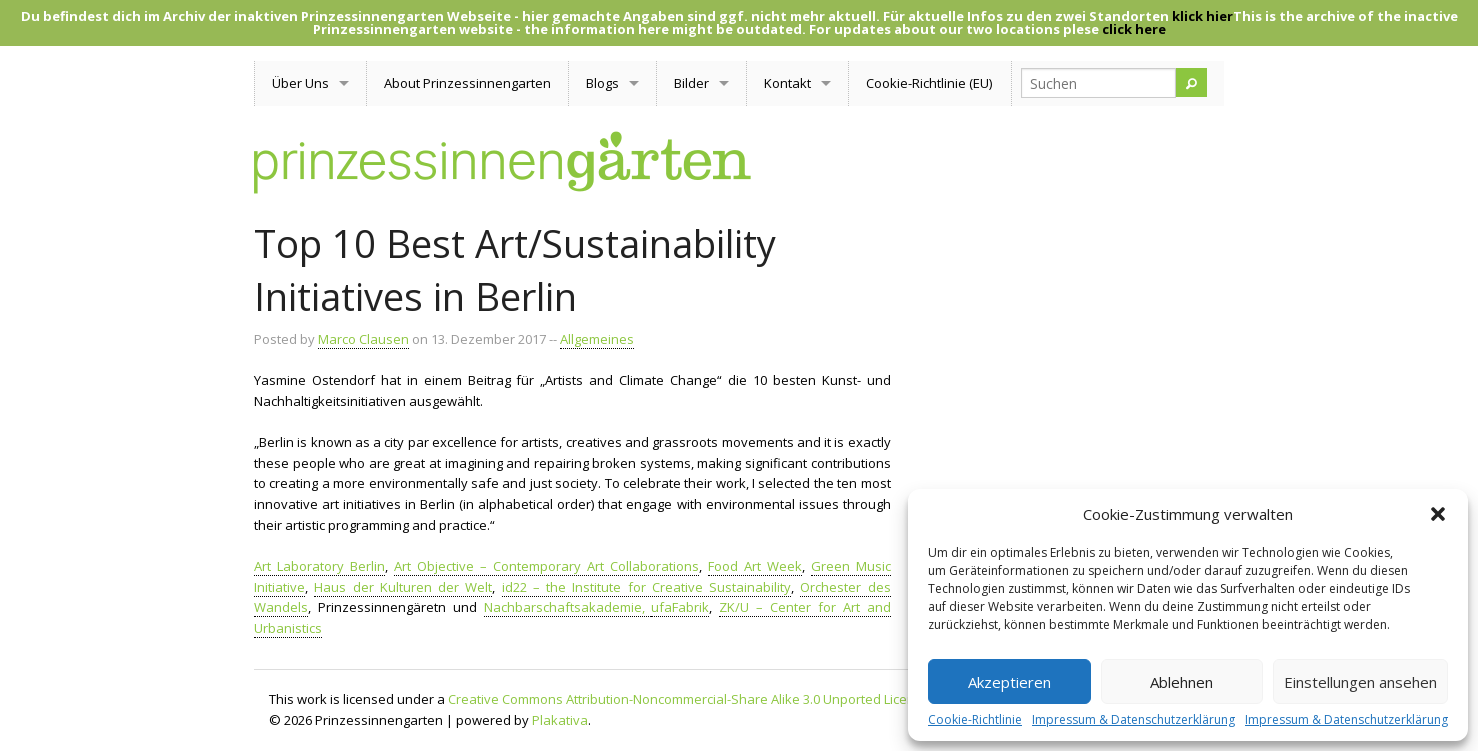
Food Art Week (755, 566)
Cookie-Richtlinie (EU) (929, 83)
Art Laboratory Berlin (319, 566)
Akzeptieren (1009, 682)
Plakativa (560, 720)
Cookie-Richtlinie (975, 720)
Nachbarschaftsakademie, (568, 607)
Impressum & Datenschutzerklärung (1133, 720)
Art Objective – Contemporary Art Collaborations (546, 566)
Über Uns (300, 83)
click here (1134, 29)
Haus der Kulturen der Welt (403, 587)
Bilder (691, 83)
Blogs (602, 83)
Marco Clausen (363, 339)
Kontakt (787, 83)
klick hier (1202, 16)
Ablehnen (1181, 682)
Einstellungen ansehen (1360, 682)
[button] (1438, 514)
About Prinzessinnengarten (467, 83)
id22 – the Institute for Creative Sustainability (647, 587)
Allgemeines (597, 339)
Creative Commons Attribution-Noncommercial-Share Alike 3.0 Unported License (689, 699)
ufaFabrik (680, 607)
